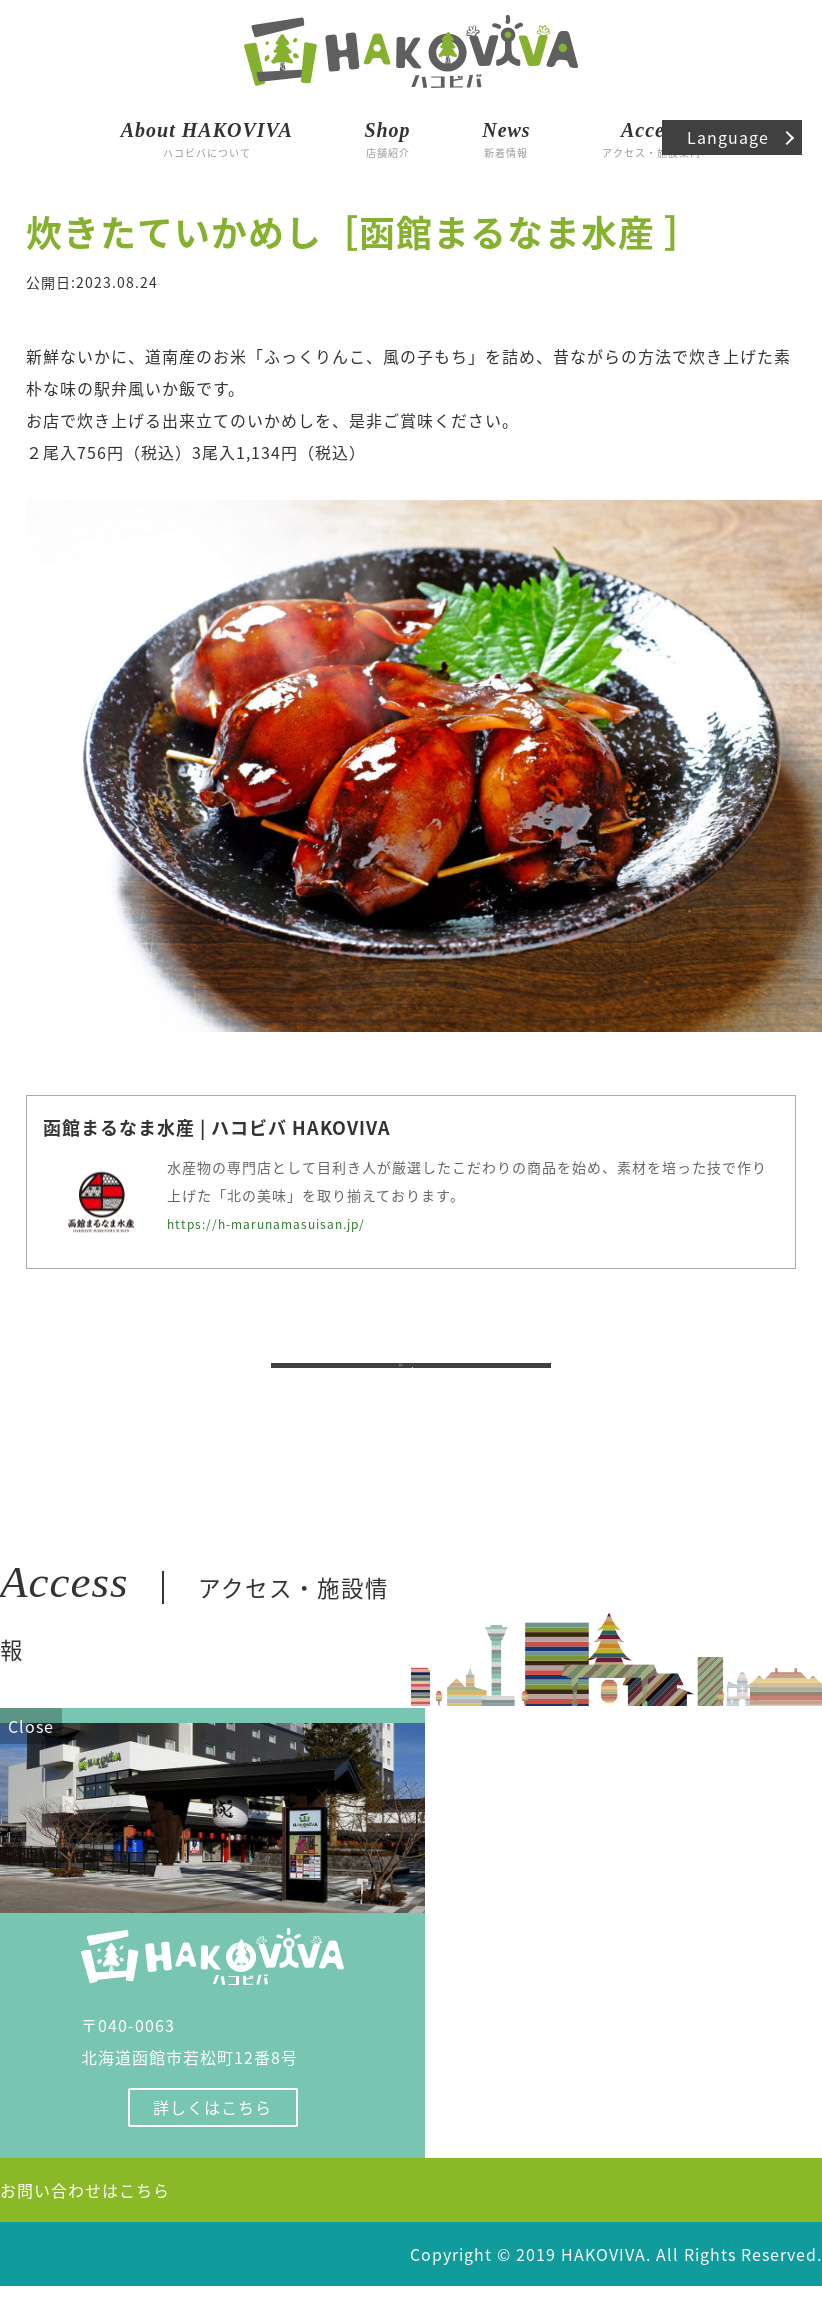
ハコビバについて (207, 136)
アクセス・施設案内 (651, 136)
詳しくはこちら (212, 2127)
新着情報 (506, 136)
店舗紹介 (387, 136)
